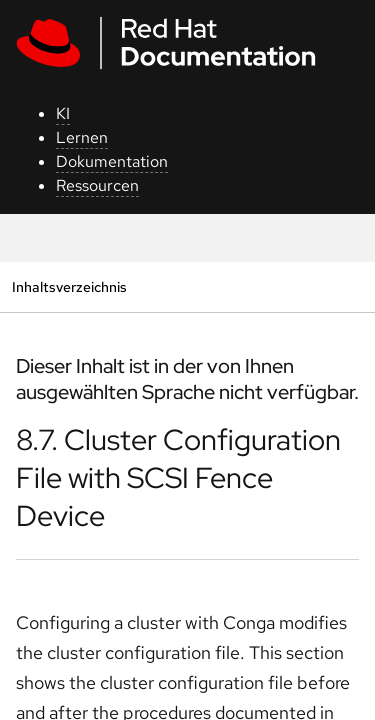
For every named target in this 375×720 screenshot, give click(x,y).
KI (63, 113)
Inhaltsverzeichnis (69, 286)
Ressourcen (97, 185)
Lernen (82, 137)
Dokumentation (112, 161)
